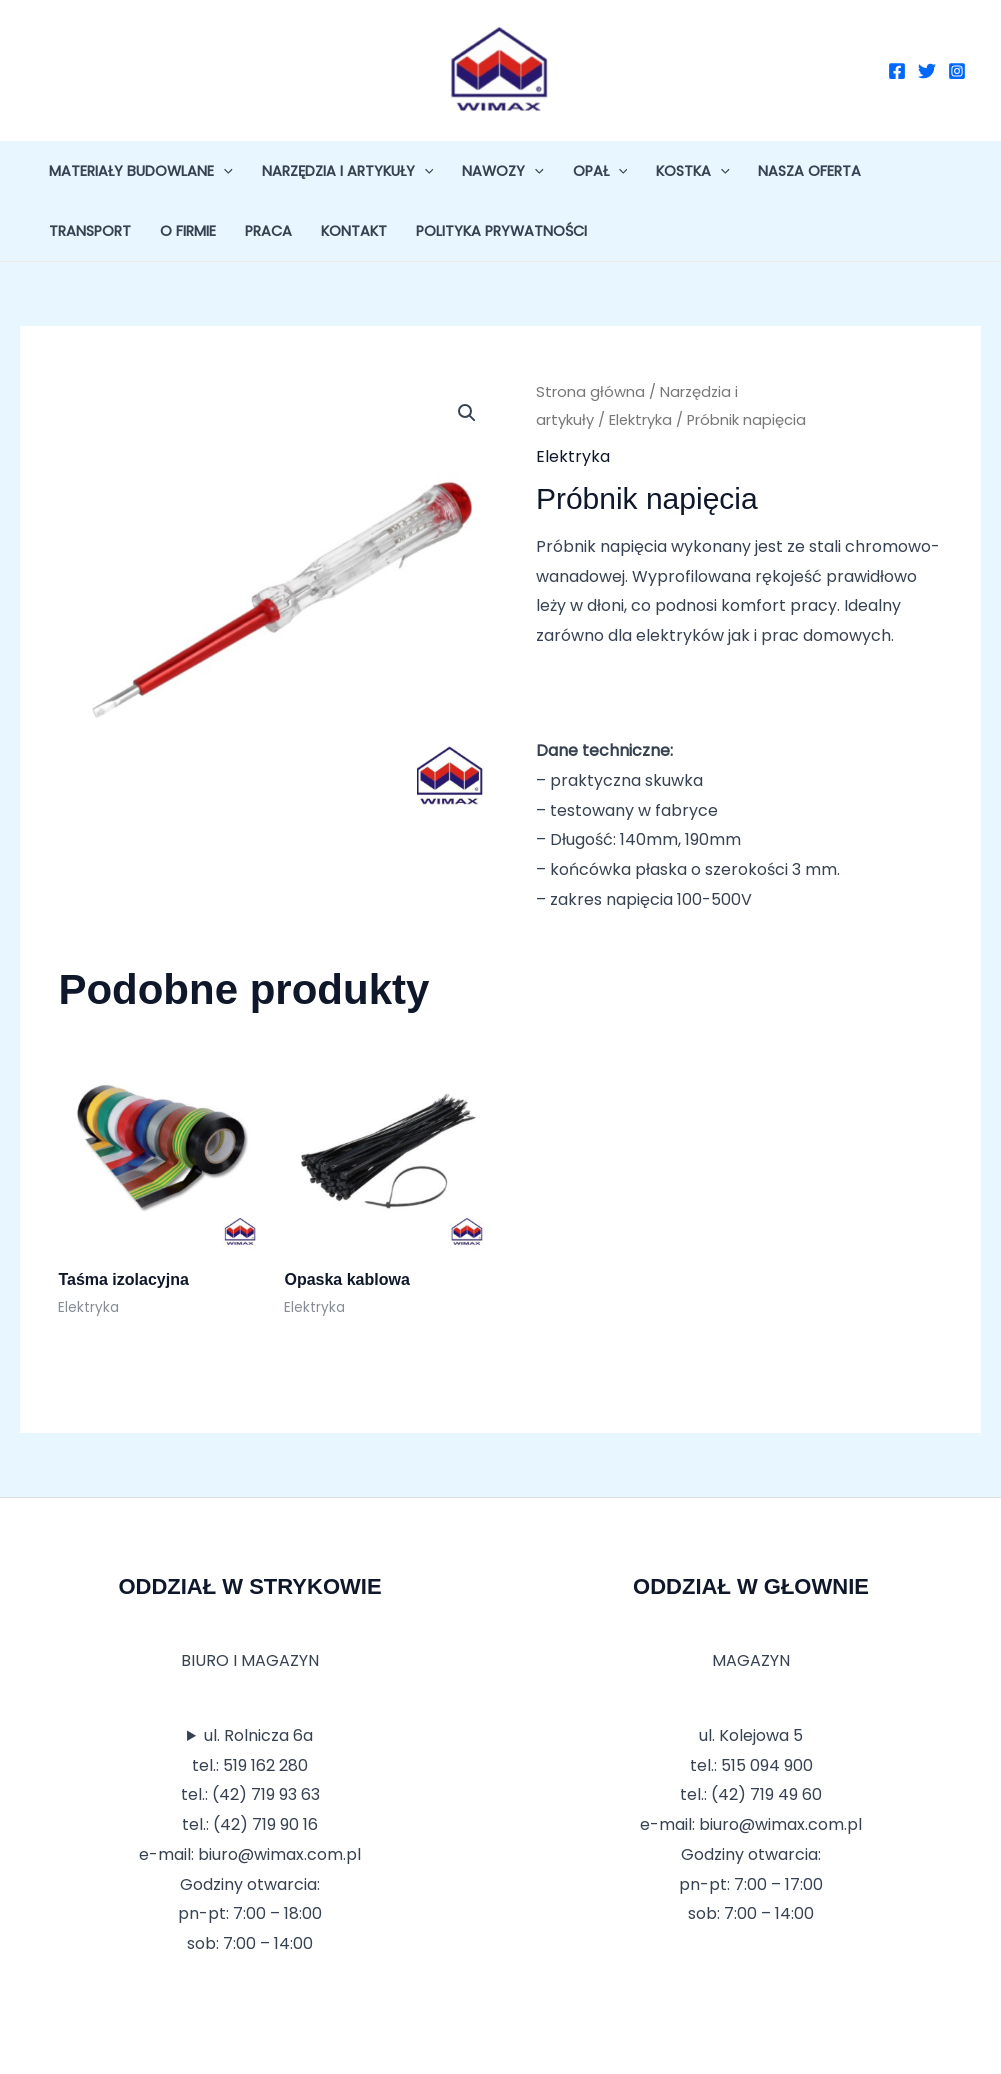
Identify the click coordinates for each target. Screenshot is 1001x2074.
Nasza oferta (809, 171)
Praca (268, 231)
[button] (467, 413)
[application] (223, 171)
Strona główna (590, 392)
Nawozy (503, 171)
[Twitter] (927, 71)
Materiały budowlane (141, 171)
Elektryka (640, 420)
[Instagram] (957, 71)
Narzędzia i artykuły (348, 171)
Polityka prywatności (501, 231)
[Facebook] (897, 71)
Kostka (693, 171)
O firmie (188, 231)
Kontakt (354, 231)
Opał (600, 171)
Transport (90, 231)
